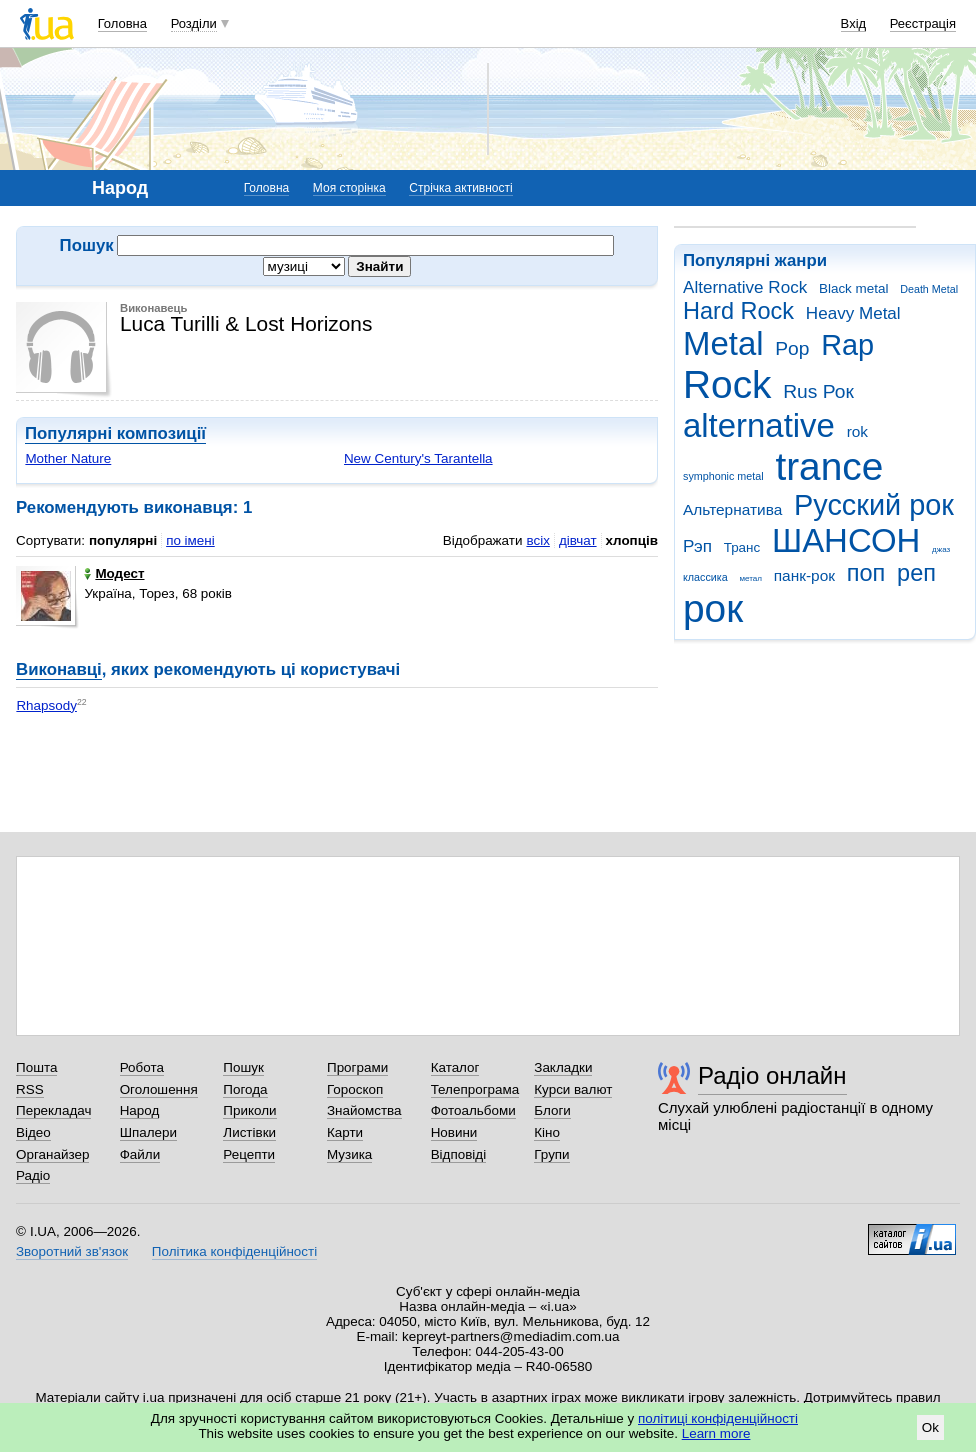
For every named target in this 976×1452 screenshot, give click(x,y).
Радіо (33, 1175)
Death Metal (929, 289)
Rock (727, 384)
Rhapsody (46, 705)
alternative (759, 425)
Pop (792, 348)
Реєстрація (923, 23)
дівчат (578, 540)
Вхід (854, 23)
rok (857, 431)
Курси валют (573, 1089)
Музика (349, 1154)
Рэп (697, 546)
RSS (30, 1089)
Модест (114, 573)
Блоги (552, 1110)
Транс (742, 547)
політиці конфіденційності (718, 1418)
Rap (847, 345)
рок (713, 608)
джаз (941, 549)
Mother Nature (68, 458)
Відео (33, 1132)
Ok (930, 1427)
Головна (122, 23)
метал (750, 578)
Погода (245, 1089)
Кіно (547, 1132)
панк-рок (804, 575)
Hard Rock (738, 311)
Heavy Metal (853, 313)
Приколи (249, 1110)
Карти (345, 1132)
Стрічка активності (460, 188)
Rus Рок (818, 391)
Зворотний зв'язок (72, 1251)
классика (705, 577)
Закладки (563, 1067)
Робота (142, 1067)
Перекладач (53, 1110)
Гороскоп (355, 1089)
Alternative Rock (745, 287)
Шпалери (148, 1132)
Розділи (194, 23)
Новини (454, 1132)
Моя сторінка (349, 188)
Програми (357, 1067)
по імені (190, 540)
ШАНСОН (846, 540)
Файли (140, 1154)
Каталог (455, 1067)
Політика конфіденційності (234, 1251)
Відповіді (459, 1154)
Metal (723, 343)
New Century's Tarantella (418, 458)
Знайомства (364, 1110)
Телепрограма (475, 1089)
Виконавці (59, 669)
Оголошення (159, 1089)
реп (916, 573)
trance (829, 466)
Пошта (36, 1067)
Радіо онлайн (772, 1075)
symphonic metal (723, 476)
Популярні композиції (115, 433)
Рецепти (249, 1154)
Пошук (243, 1067)
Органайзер (52, 1154)
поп (866, 573)
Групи (551, 1154)
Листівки (249, 1132)
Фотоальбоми (473, 1110)
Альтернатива (732, 509)
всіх (537, 540)
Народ (140, 1110)
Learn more (716, 1433)
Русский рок (874, 505)
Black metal (853, 288)
